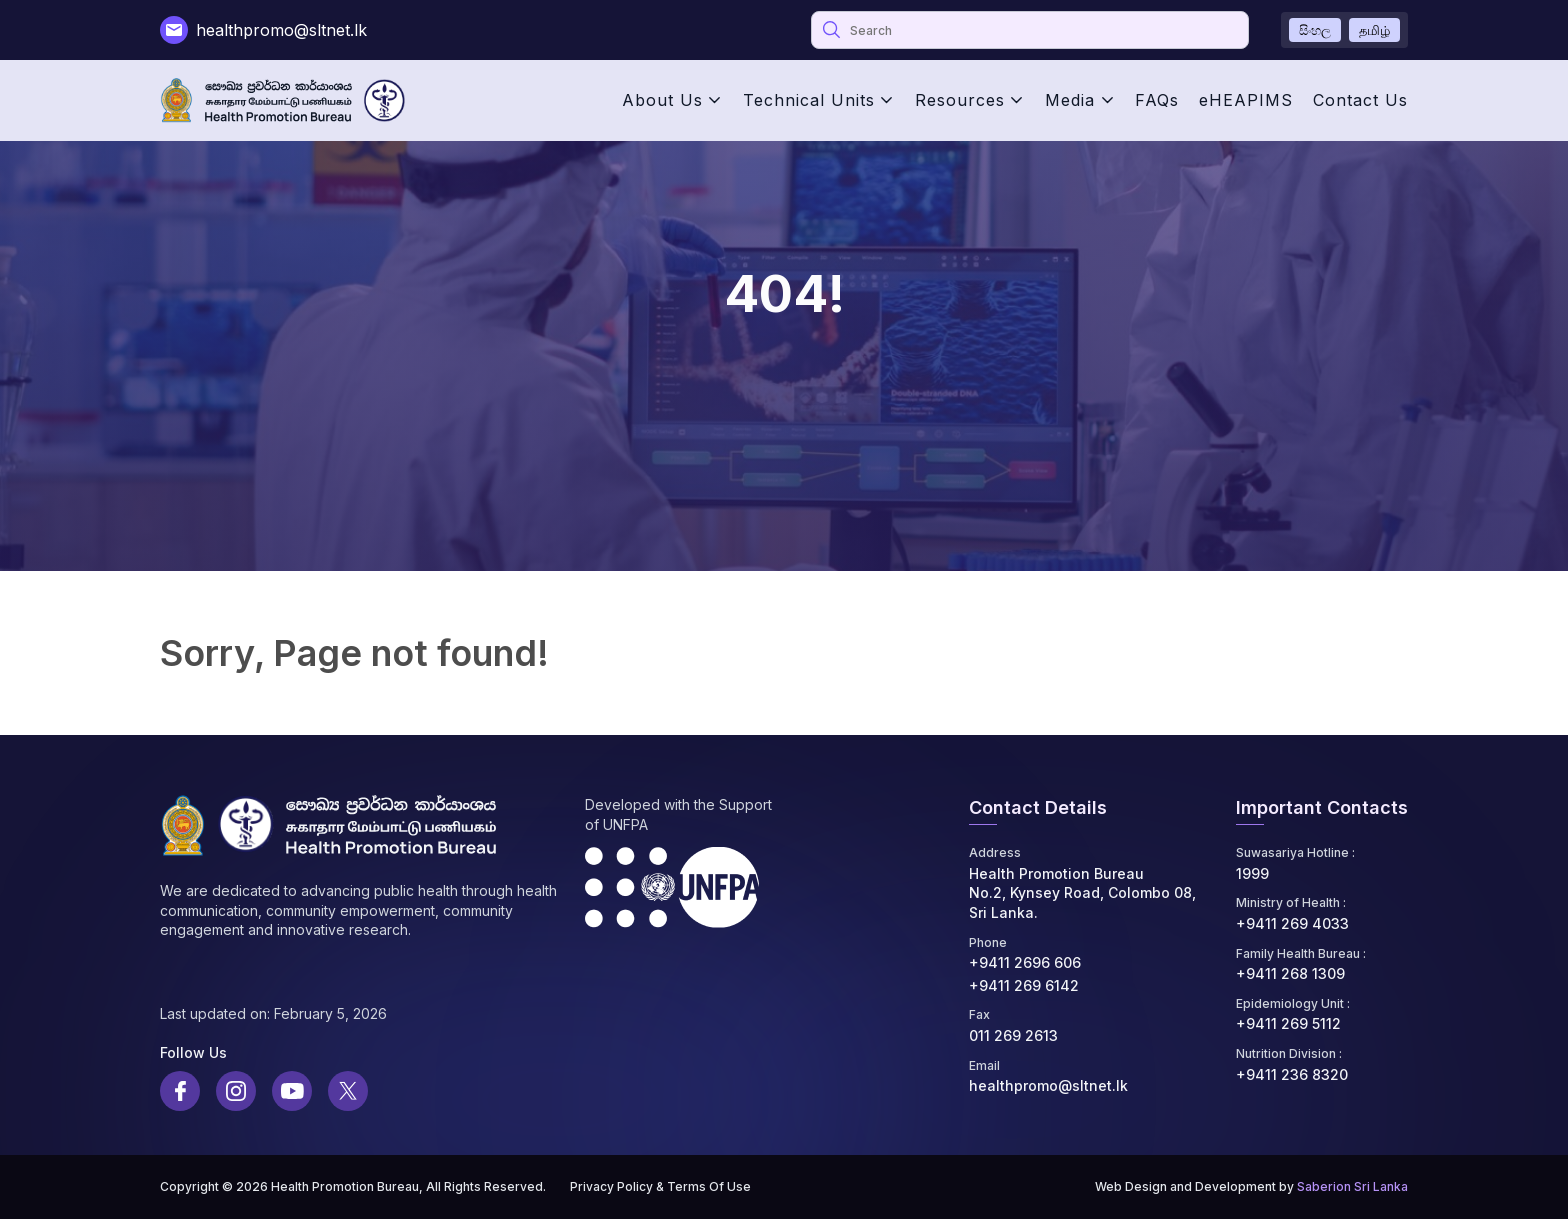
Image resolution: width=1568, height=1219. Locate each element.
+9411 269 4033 (1292, 923)
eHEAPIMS (1246, 100)
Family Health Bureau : (1301, 953)
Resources (960, 100)
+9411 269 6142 (1024, 985)
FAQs (1157, 100)
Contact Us (1360, 100)
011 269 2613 (1013, 1035)
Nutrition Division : (1289, 1053)
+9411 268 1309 (1290, 973)
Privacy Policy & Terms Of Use (660, 1186)
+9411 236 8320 (1292, 1074)
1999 (1252, 873)
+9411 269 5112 (1288, 1023)
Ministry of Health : (1291, 902)
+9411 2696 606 (1025, 962)
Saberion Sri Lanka (1352, 1186)
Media (1070, 100)
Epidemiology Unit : (1293, 1003)
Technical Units (809, 100)
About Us (662, 100)
